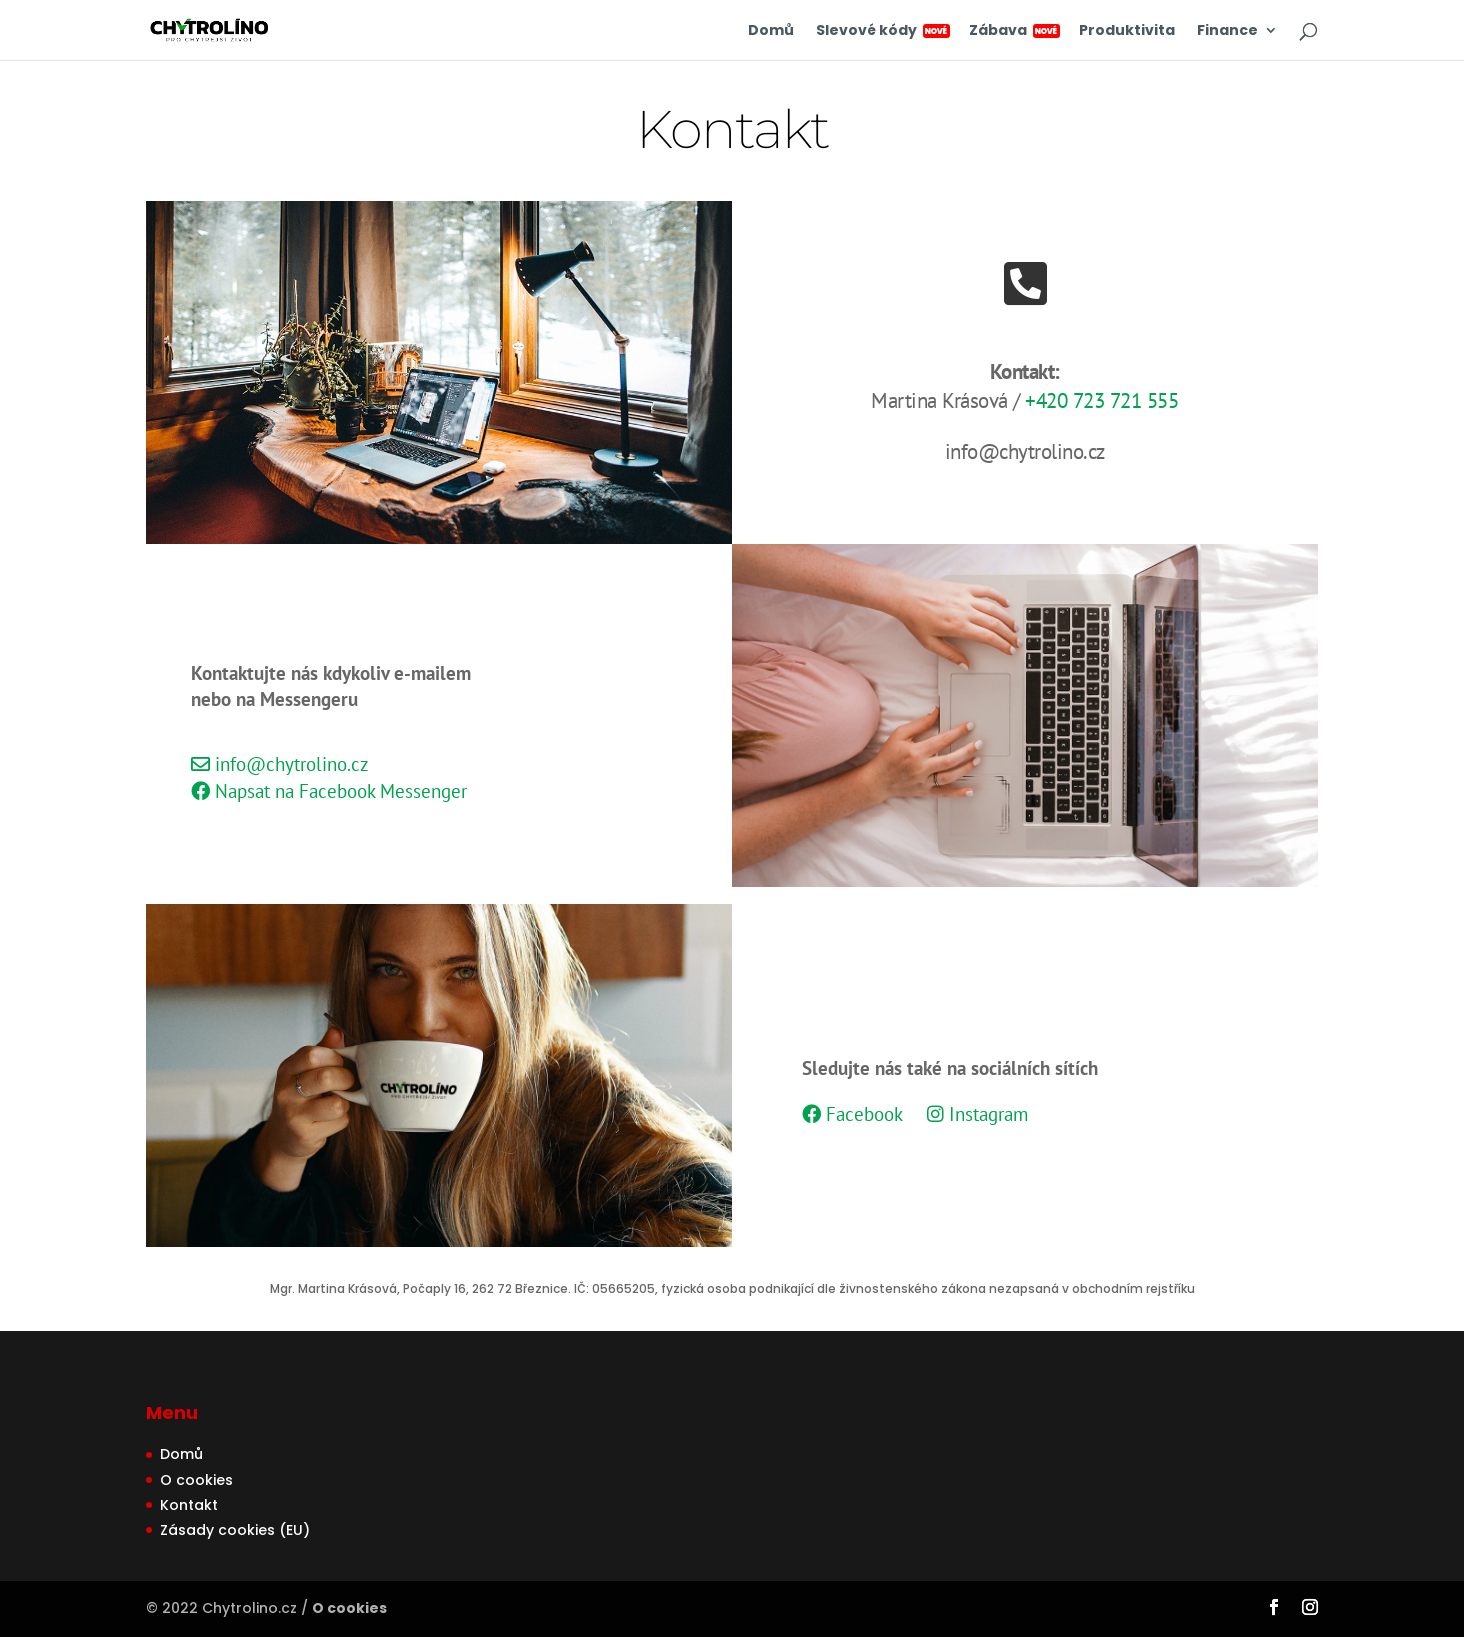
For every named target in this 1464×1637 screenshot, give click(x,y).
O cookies (196, 1480)
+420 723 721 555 (1101, 400)
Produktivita (1127, 31)
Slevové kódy (881, 31)
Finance (1227, 31)
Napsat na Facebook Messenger (329, 791)
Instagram (977, 1114)
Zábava (1013, 31)
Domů (771, 31)
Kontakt (189, 1505)
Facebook (852, 1114)
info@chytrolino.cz (280, 764)
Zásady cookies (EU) (235, 1530)
